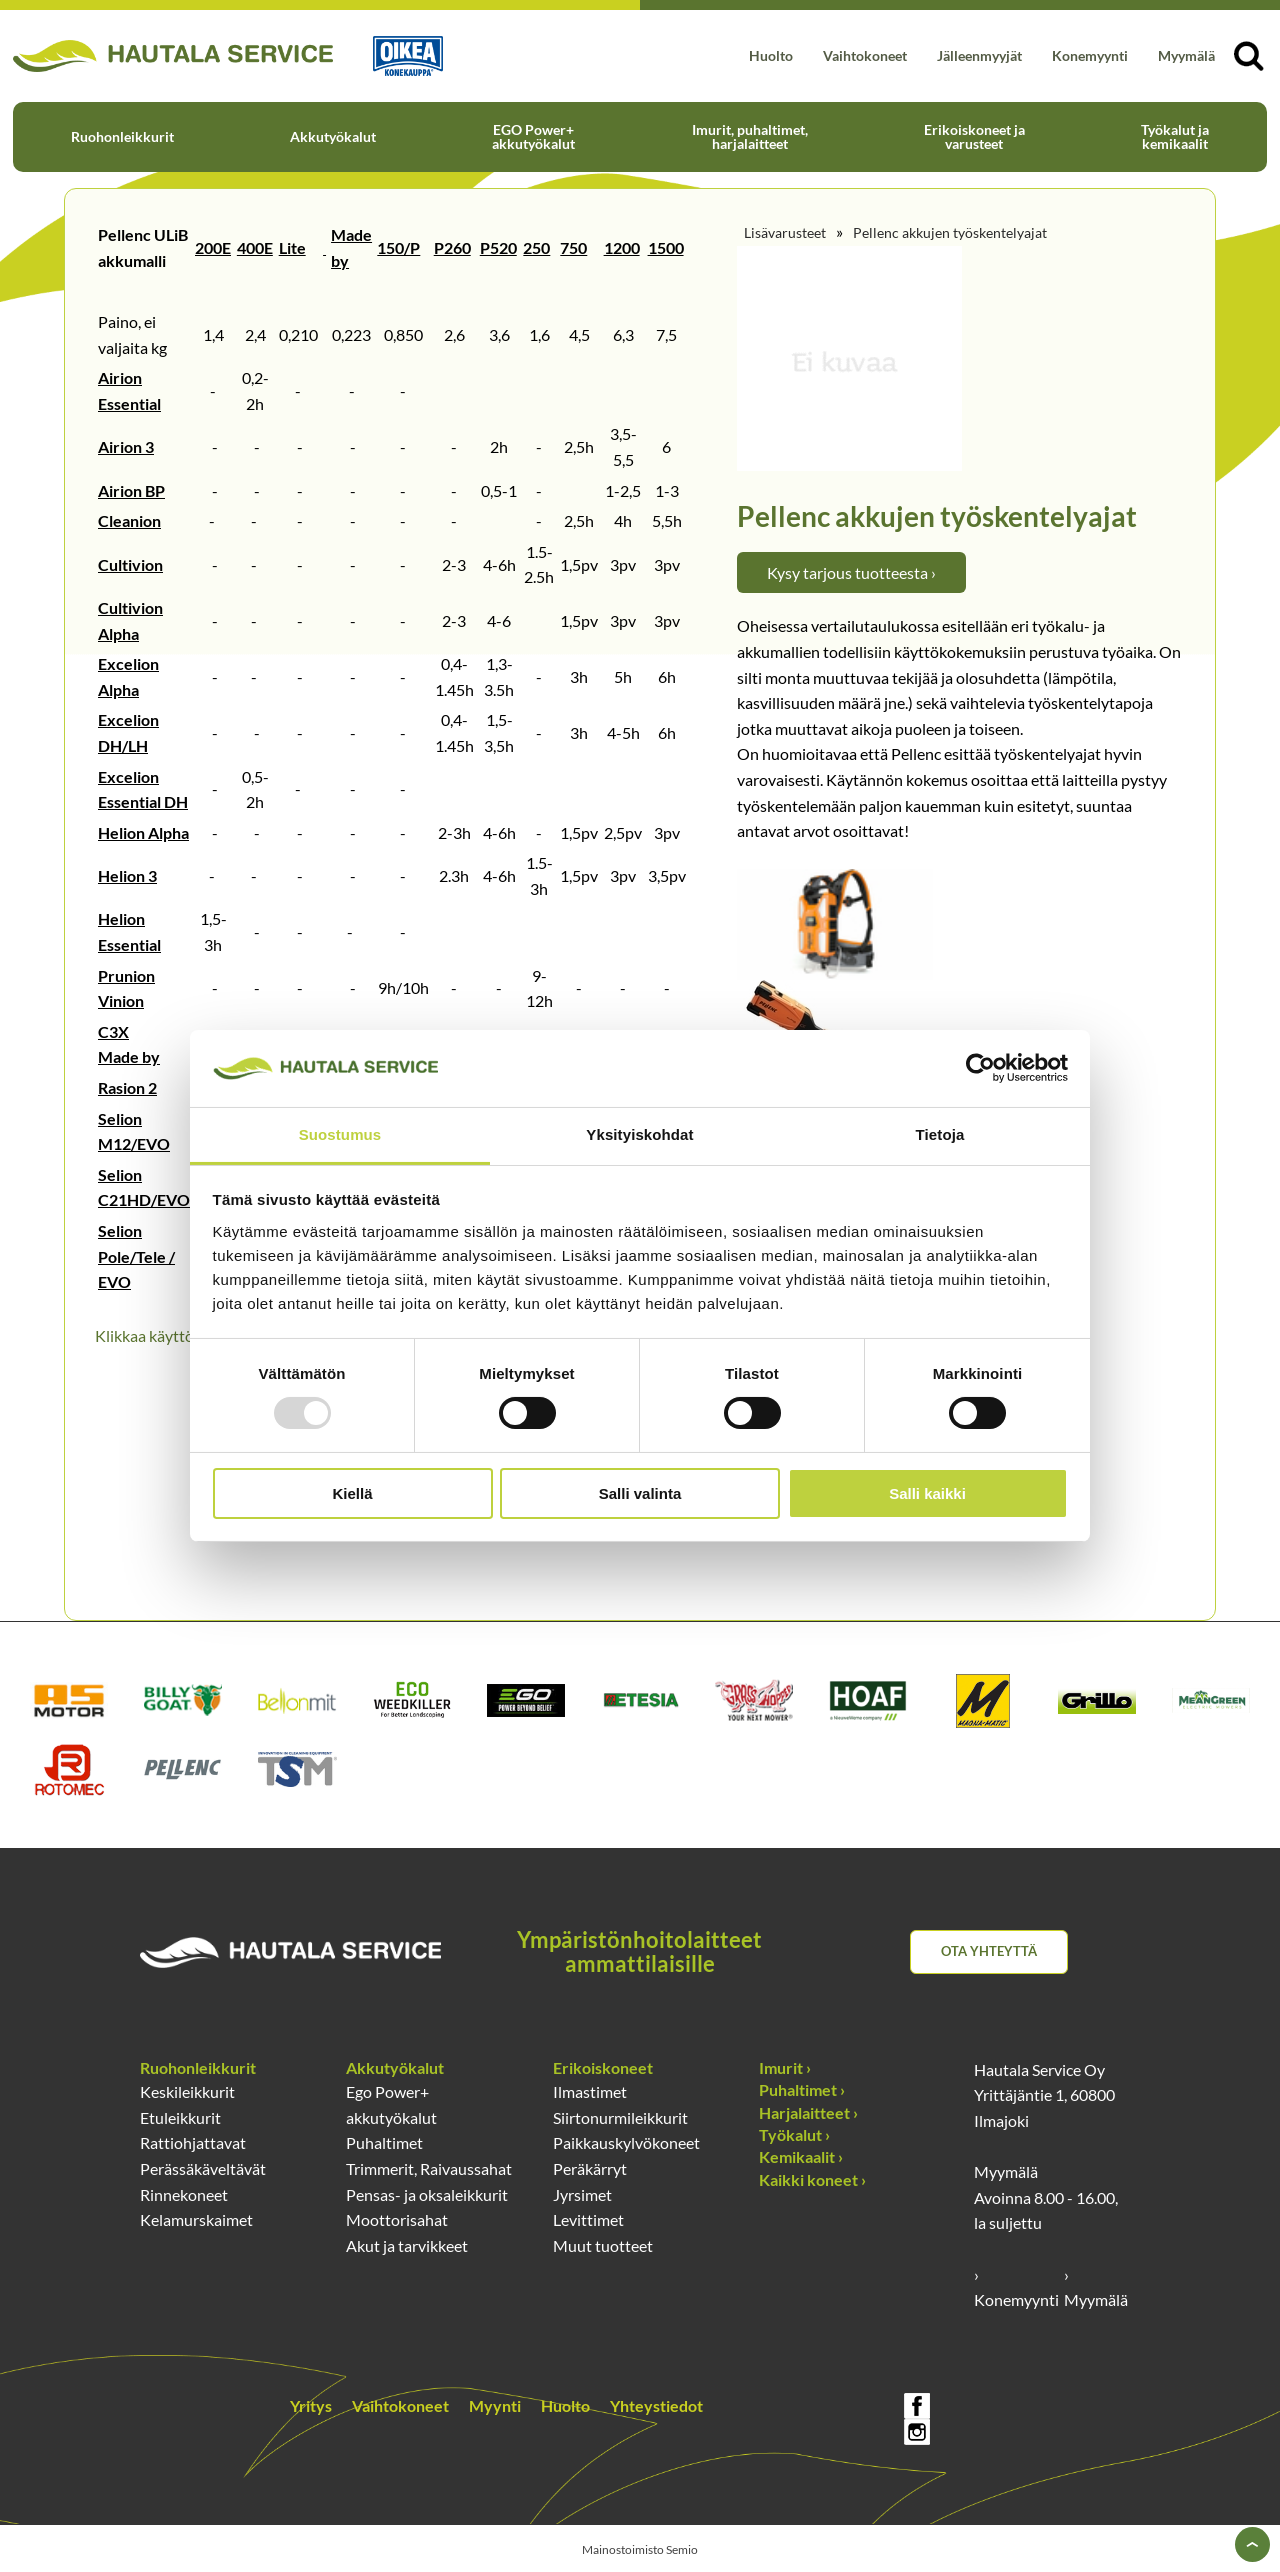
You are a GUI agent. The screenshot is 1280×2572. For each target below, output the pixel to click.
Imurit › (785, 2067)
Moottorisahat (397, 2219)
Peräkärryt (590, 2168)
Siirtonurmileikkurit (620, 2117)
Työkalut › (794, 2134)
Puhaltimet (384, 2142)
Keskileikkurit (187, 2091)
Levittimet (588, 2219)
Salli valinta (640, 1493)
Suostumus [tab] (340, 1134)
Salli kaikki (927, 1493)
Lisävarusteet (785, 232)
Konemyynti (1090, 55)
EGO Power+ (533, 136)
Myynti (495, 2405)
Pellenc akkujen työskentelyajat (950, 232)
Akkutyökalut (333, 136)
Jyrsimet (582, 2194)
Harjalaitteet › (808, 2112)
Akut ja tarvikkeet (407, 2245)
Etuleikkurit (180, 2117)
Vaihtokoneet (865, 55)
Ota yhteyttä (989, 1951)
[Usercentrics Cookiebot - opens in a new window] (980, 1068)
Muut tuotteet (603, 2245)
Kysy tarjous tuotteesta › (851, 572)
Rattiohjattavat (193, 2142)
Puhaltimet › (802, 2089)
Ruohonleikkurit (122, 136)
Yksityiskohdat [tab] (639, 1134)
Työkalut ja (1175, 136)
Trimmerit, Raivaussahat (429, 2168)
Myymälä (1186, 55)
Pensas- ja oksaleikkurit (427, 2194)
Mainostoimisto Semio (640, 2549)
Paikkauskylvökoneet (626, 2142)
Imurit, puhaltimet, (750, 136)
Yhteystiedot (656, 2405)
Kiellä (352, 1493)
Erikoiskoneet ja (974, 136)
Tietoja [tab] (940, 1134)
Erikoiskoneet (603, 2067)
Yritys (311, 2405)
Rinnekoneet (184, 2194)
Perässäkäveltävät (203, 2168)
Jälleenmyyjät (979, 55)
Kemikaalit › (801, 2156)
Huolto (771, 55)
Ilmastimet (590, 2091)
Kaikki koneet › (812, 2179)
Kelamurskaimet (196, 2219)
